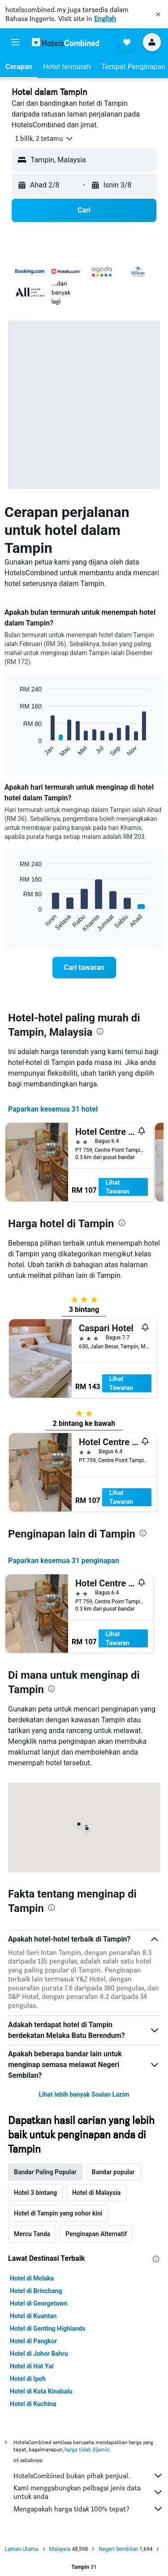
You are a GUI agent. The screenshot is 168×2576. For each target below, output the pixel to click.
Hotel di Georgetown (38, 2303)
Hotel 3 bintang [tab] (35, 2192)
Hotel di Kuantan (33, 2316)
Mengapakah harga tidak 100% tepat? (88, 2508)
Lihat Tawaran (117, 1187)
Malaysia (60, 2549)
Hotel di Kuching (33, 2403)
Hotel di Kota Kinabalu (41, 2391)
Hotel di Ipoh (28, 2378)
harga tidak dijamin (87, 2449)
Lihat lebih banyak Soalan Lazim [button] (84, 2094)
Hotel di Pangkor (33, 2341)
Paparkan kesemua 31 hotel (53, 1109)
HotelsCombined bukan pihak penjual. (88, 2475)
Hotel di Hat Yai (31, 2366)
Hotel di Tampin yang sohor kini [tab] (58, 2213)
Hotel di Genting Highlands (48, 2328)
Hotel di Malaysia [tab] (96, 2192)
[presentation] (100, 1031)
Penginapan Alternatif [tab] (96, 2233)
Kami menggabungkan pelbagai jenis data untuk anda (88, 2492)
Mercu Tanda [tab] (32, 2233)
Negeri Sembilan (118, 2549)
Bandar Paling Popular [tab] (45, 2172)
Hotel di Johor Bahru (39, 2353)
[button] (158, 14)
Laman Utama (22, 2549)
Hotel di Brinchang (36, 2290)
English (105, 18)
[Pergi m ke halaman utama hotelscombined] (65, 42)
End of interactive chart (15, 750)
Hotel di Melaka (32, 2278)
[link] (84, 967)
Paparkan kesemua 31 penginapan (63, 1560)
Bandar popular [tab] (113, 2172)
